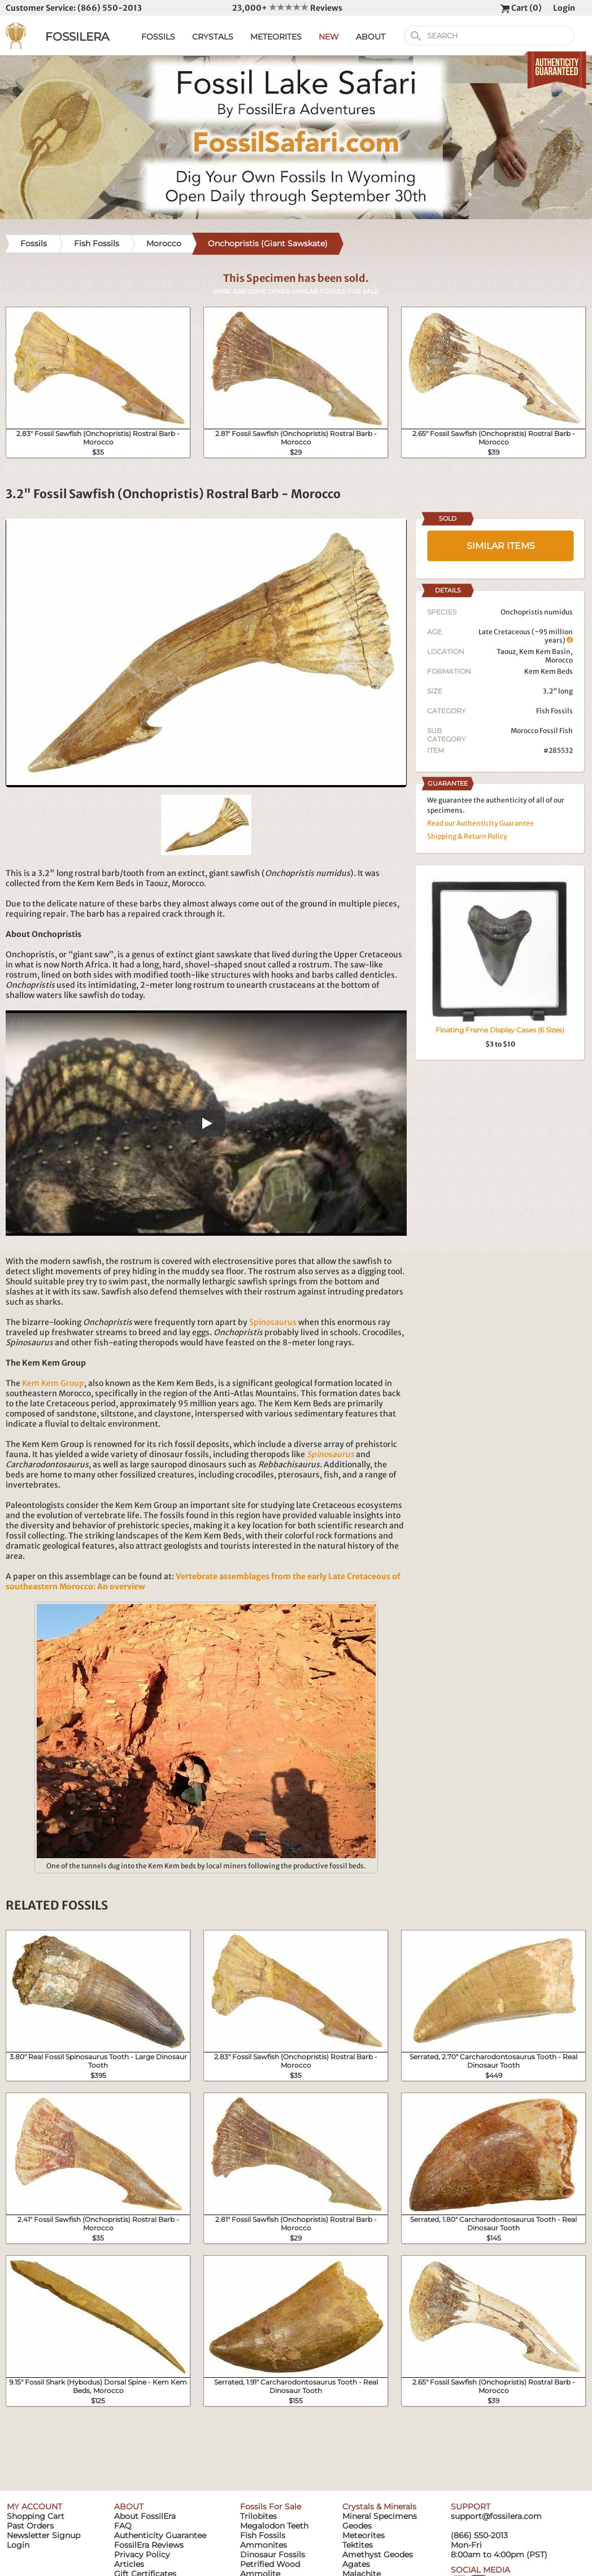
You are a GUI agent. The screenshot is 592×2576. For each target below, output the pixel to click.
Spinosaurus (273, 1322)
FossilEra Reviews (149, 2545)
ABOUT (370, 37)
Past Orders (30, 2526)
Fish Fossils (554, 711)
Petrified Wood (270, 2564)
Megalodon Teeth (274, 2526)
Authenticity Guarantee (160, 2535)
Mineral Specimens (379, 2516)
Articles (129, 2564)
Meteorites (363, 2535)
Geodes (357, 2526)
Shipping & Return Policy (467, 836)
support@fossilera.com (496, 2516)
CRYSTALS (212, 37)
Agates (356, 2564)
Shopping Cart (35, 2516)
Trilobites (258, 2516)
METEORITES (276, 37)
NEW (329, 37)
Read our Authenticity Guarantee (480, 823)
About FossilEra (145, 2516)
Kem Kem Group (53, 1383)
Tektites (357, 2545)
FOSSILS (158, 37)
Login (564, 8)
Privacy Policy (142, 2554)
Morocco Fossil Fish (542, 730)
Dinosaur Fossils (272, 2554)
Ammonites (263, 2545)
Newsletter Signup (43, 2535)
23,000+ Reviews (287, 8)
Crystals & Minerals (379, 2506)
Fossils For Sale (270, 2506)
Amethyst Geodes (377, 2554)
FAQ (123, 2526)
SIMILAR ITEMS (501, 546)
